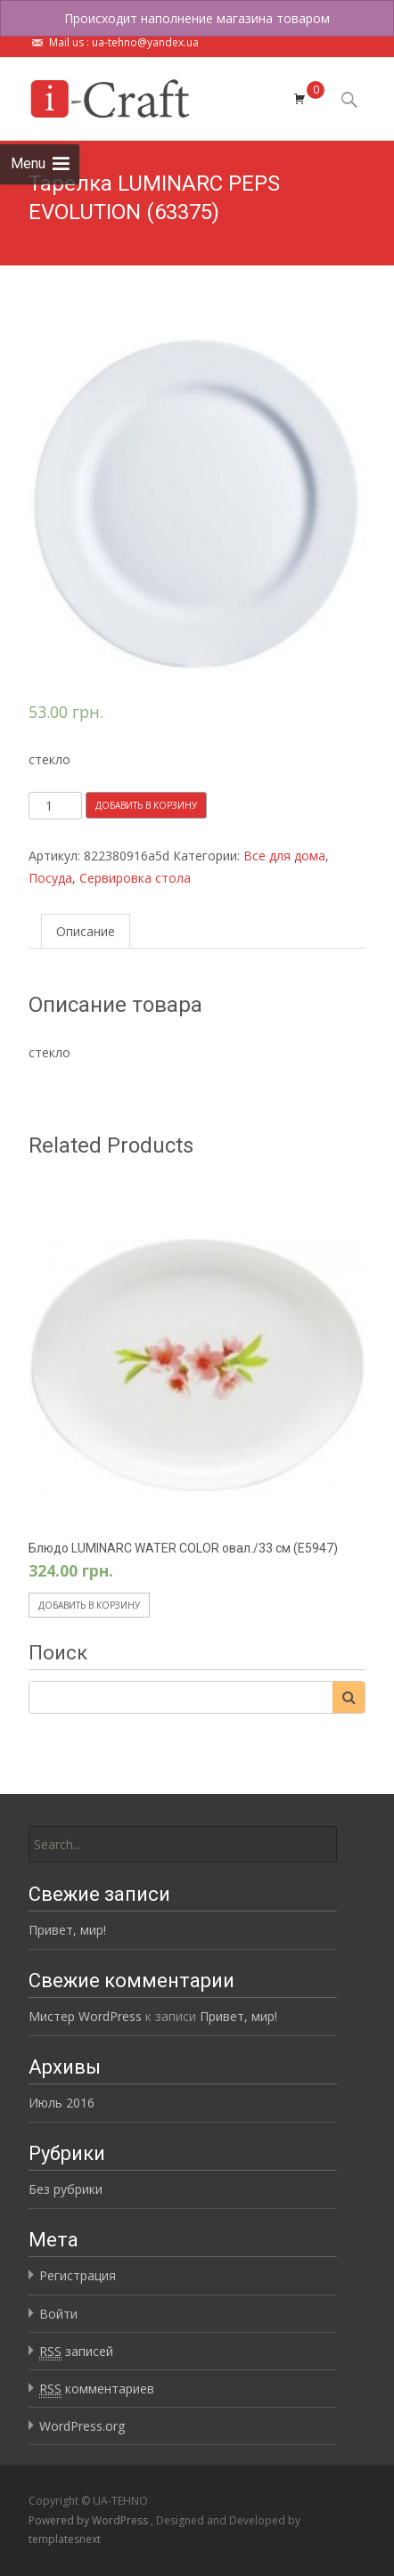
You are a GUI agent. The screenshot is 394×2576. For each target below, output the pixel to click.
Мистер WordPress (85, 2016)
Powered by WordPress (90, 2520)
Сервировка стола (135, 877)
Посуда (50, 877)
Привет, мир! (67, 1929)
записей (76, 2351)
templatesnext (65, 2539)
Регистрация (77, 2275)
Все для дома (284, 855)
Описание (85, 931)
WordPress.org (82, 2425)
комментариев (96, 2389)
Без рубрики (66, 2189)
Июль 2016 (61, 2102)
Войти (58, 2313)
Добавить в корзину (146, 805)
